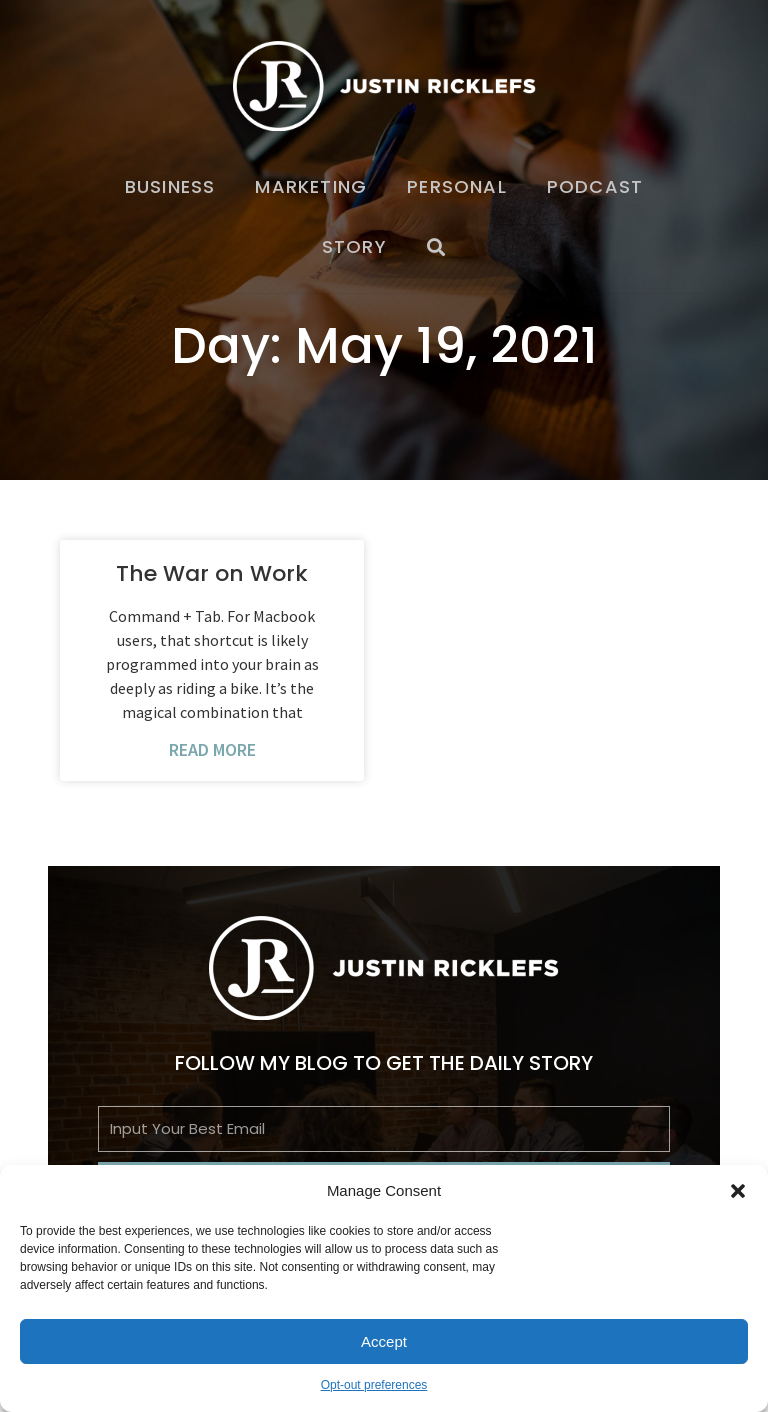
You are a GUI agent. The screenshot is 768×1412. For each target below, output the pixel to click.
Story (354, 246)
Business (170, 186)
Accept (384, 1341)
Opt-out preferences (374, 1385)
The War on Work (212, 573)
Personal (457, 186)
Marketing (311, 186)
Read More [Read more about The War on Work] (212, 750)
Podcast (595, 186)
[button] (738, 1191)
